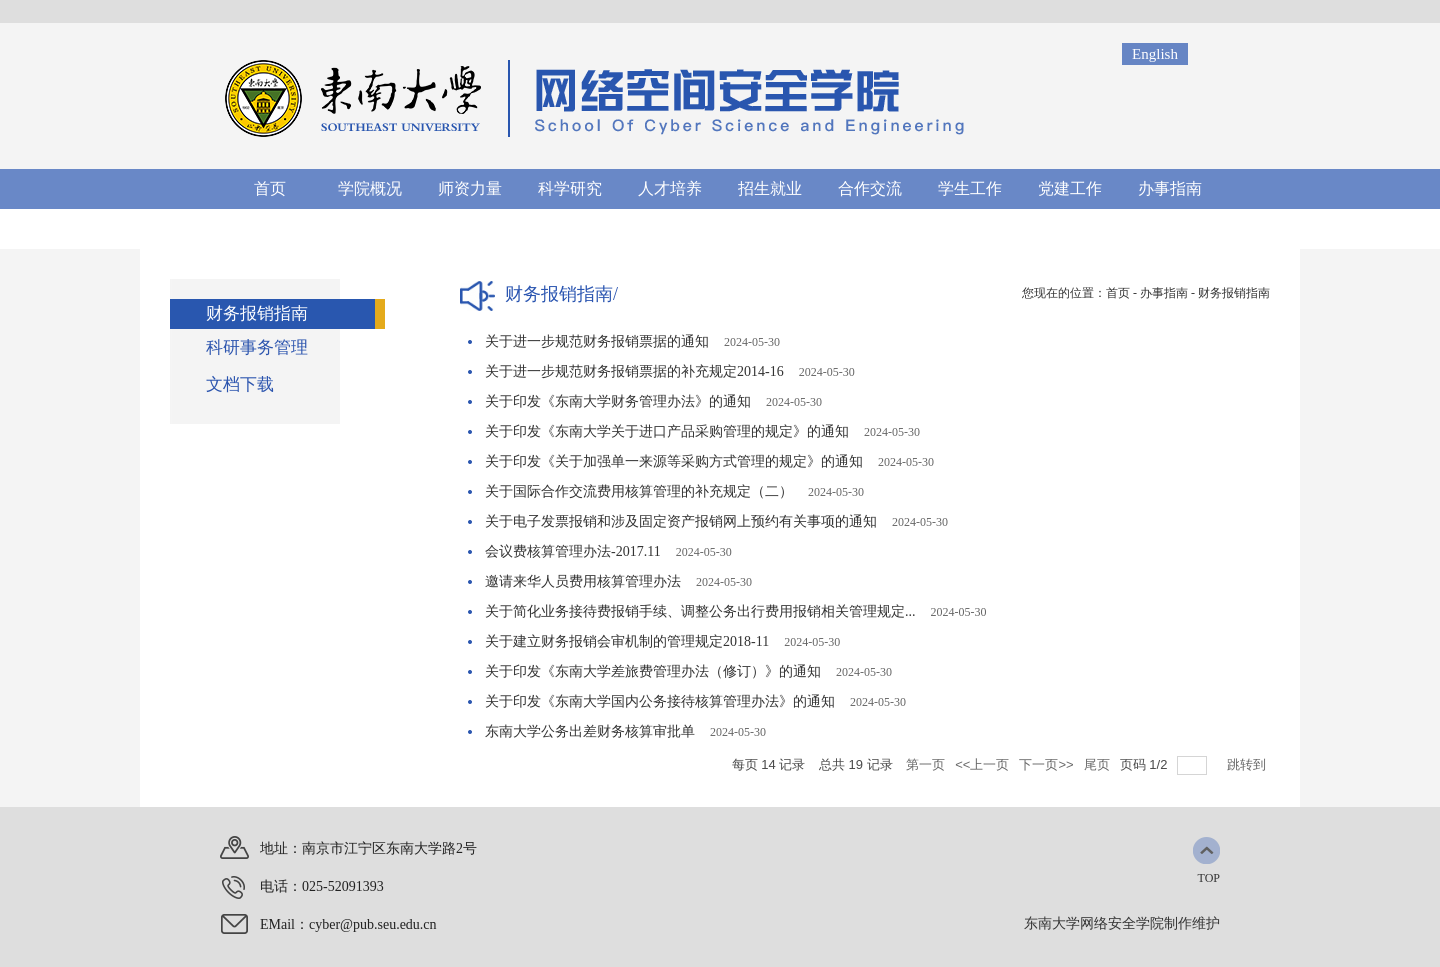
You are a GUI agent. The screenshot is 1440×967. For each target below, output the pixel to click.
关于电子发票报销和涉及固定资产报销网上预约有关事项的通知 (681, 521)
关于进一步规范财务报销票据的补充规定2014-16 (634, 371)
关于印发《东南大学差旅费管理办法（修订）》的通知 (653, 671)
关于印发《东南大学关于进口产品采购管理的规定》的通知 (667, 431)
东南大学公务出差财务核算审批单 (590, 731)
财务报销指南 (1234, 293)
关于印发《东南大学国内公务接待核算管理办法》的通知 (660, 701)
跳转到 (1248, 764)
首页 (1118, 293)
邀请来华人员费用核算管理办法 (583, 581)
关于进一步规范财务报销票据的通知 (597, 341)
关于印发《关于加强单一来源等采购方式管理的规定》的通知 (674, 461)
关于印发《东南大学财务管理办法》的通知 (618, 401)
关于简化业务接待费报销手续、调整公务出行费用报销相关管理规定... (700, 611)
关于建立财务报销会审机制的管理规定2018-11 (627, 641)
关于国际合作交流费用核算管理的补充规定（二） (639, 491)
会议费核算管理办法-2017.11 (573, 551)
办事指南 (1164, 293)
